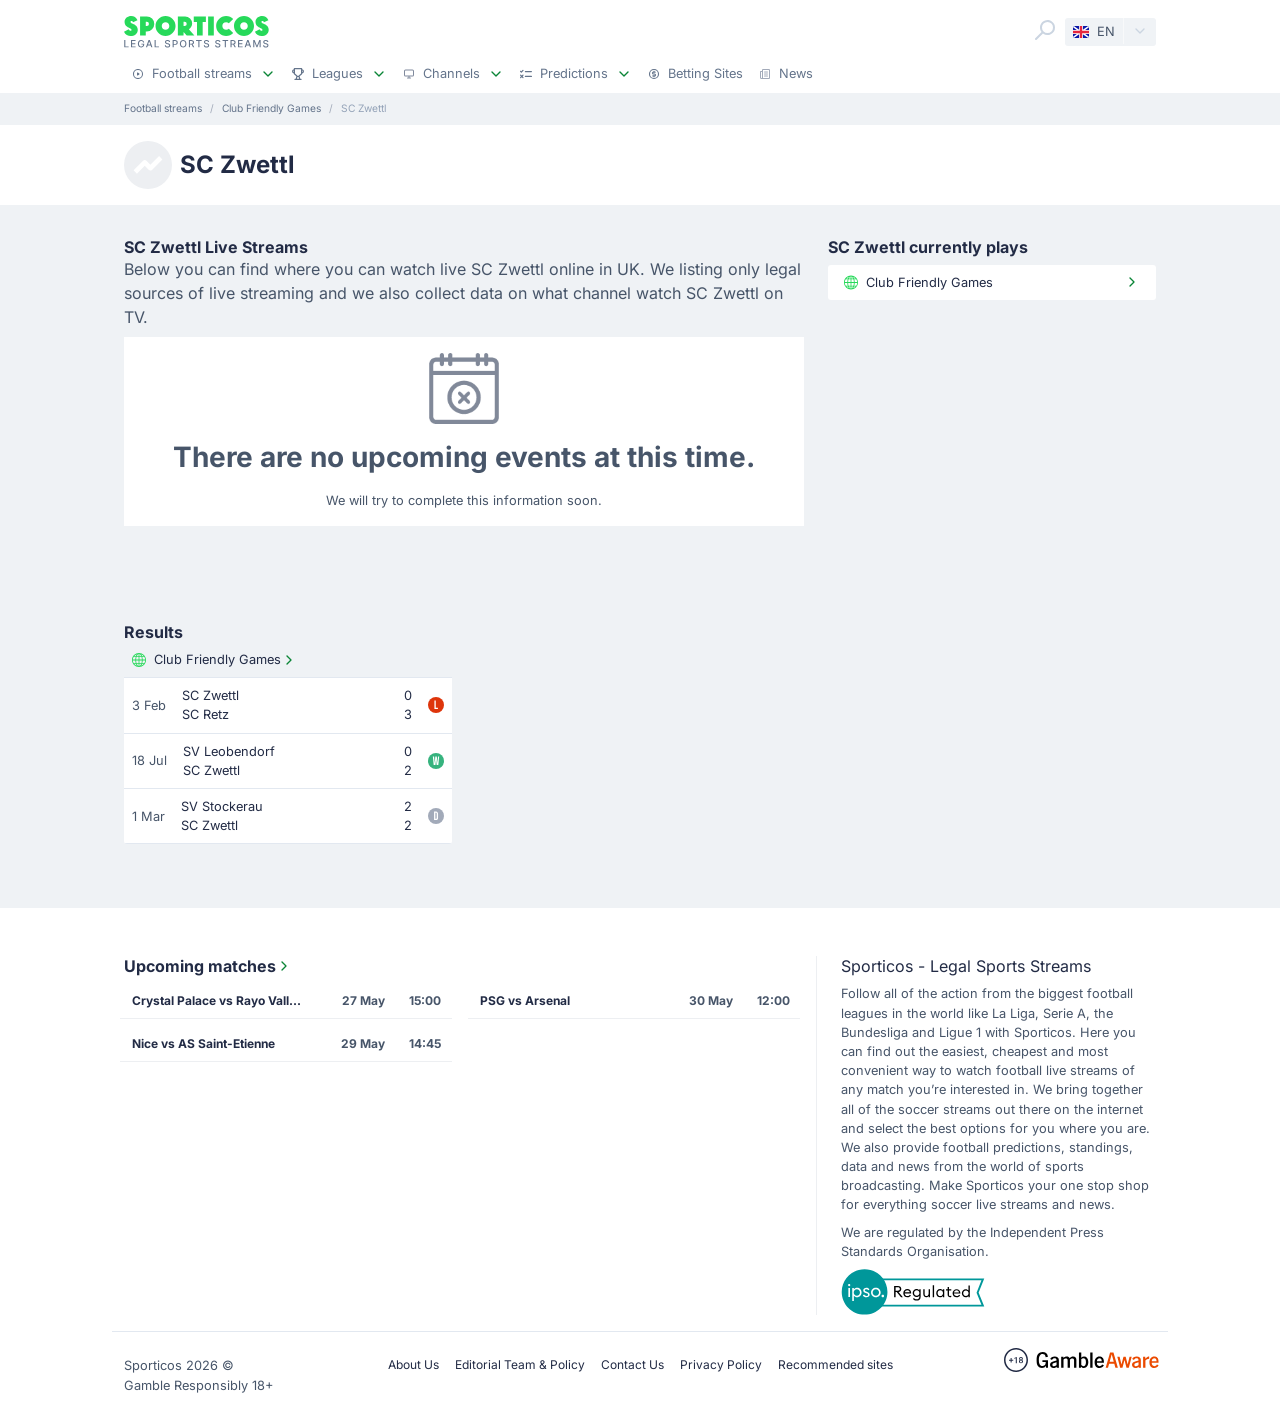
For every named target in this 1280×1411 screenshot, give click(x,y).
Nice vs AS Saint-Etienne (203, 1043)
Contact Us (632, 1364)
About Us (413, 1364)
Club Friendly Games (214, 660)
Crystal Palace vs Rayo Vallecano (223, 1000)
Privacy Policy (721, 1364)
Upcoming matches (208, 966)
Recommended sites (835, 1364)
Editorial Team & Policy (520, 1364)
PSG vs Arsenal (525, 1000)
